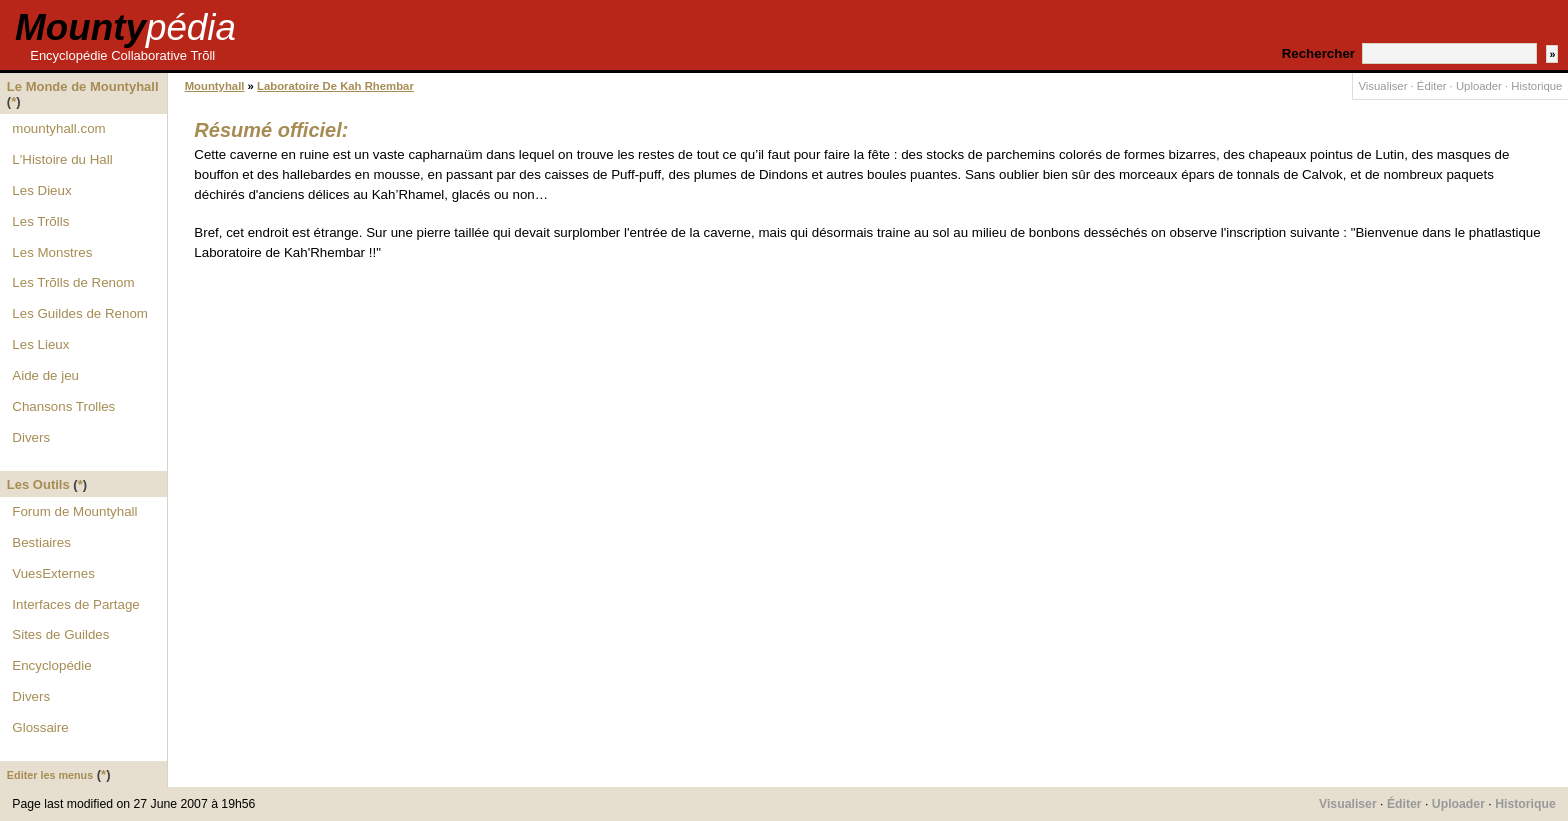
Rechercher (1318, 53)
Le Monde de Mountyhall (83, 86)
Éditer (1432, 86)
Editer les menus (50, 775)
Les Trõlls (40, 221)
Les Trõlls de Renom (73, 282)
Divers (31, 437)
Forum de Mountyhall (74, 511)
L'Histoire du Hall (62, 159)
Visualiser (1383, 86)
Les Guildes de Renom (80, 313)
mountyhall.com (58, 128)
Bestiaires (41, 542)
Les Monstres (52, 252)
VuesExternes (53, 573)
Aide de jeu (45, 375)
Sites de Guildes (60, 634)
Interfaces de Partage (75, 604)
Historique (1536, 86)
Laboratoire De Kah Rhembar (335, 86)
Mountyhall (215, 86)
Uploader (1479, 86)
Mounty (125, 27)
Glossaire (40, 727)
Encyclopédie (51, 665)
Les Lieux (40, 344)
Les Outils (38, 484)
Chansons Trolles (63, 406)
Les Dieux (41, 190)
